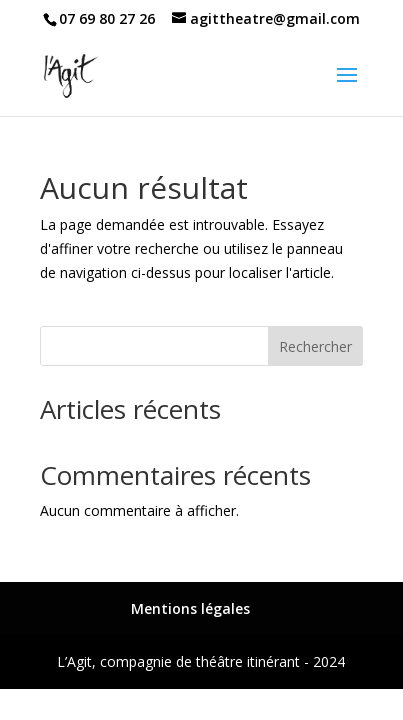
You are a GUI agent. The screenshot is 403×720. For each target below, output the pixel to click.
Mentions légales (190, 608)
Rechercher (315, 346)
